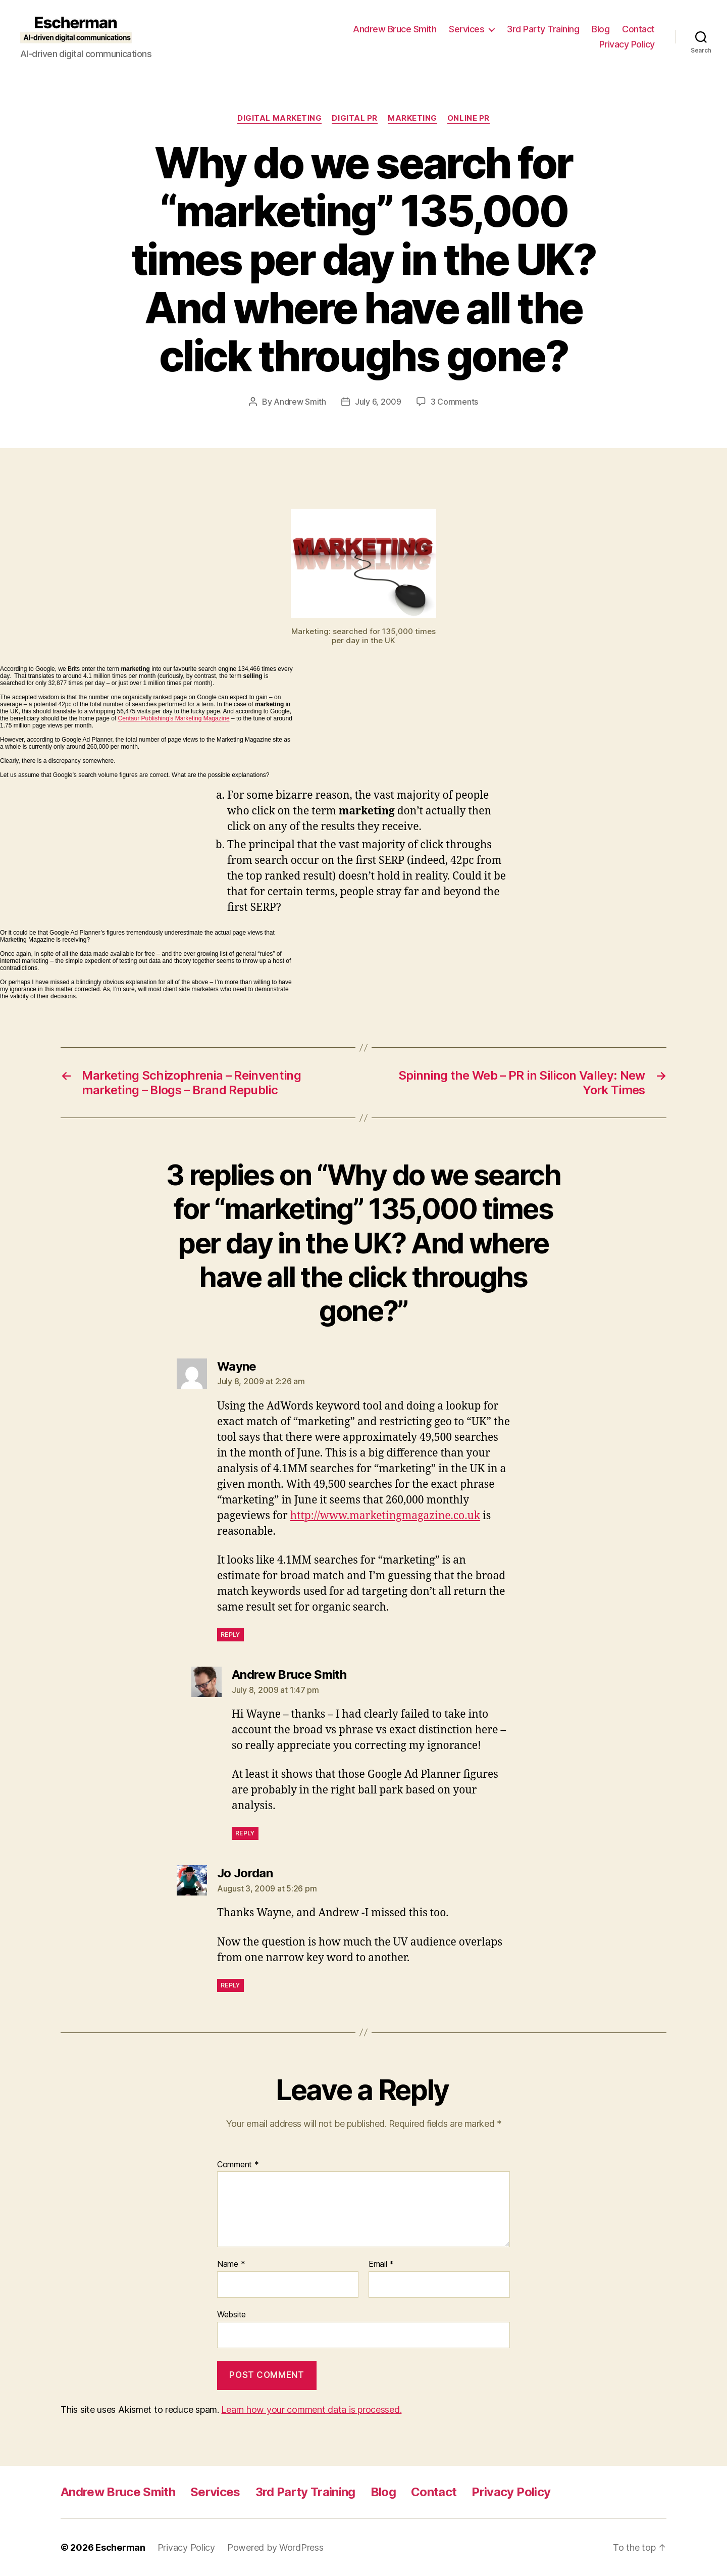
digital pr (355, 118)
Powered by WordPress (275, 2547)
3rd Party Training (543, 29)
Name (231, 2264)
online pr (468, 118)
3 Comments (454, 402)
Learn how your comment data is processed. (311, 2409)
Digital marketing (279, 118)
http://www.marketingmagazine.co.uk (385, 1516)
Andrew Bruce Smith (394, 29)
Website (231, 2314)
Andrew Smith (300, 402)
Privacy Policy (627, 44)
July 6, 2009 (378, 402)
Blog (600, 29)
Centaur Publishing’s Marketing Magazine (174, 718)
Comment (238, 2164)
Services (466, 29)
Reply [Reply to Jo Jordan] (230, 1985)
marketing (412, 118)
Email (381, 2264)
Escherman (120, 2547)
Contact (638, 29)
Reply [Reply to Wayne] (230, 1634)
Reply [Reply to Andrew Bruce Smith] (245, 1833)
